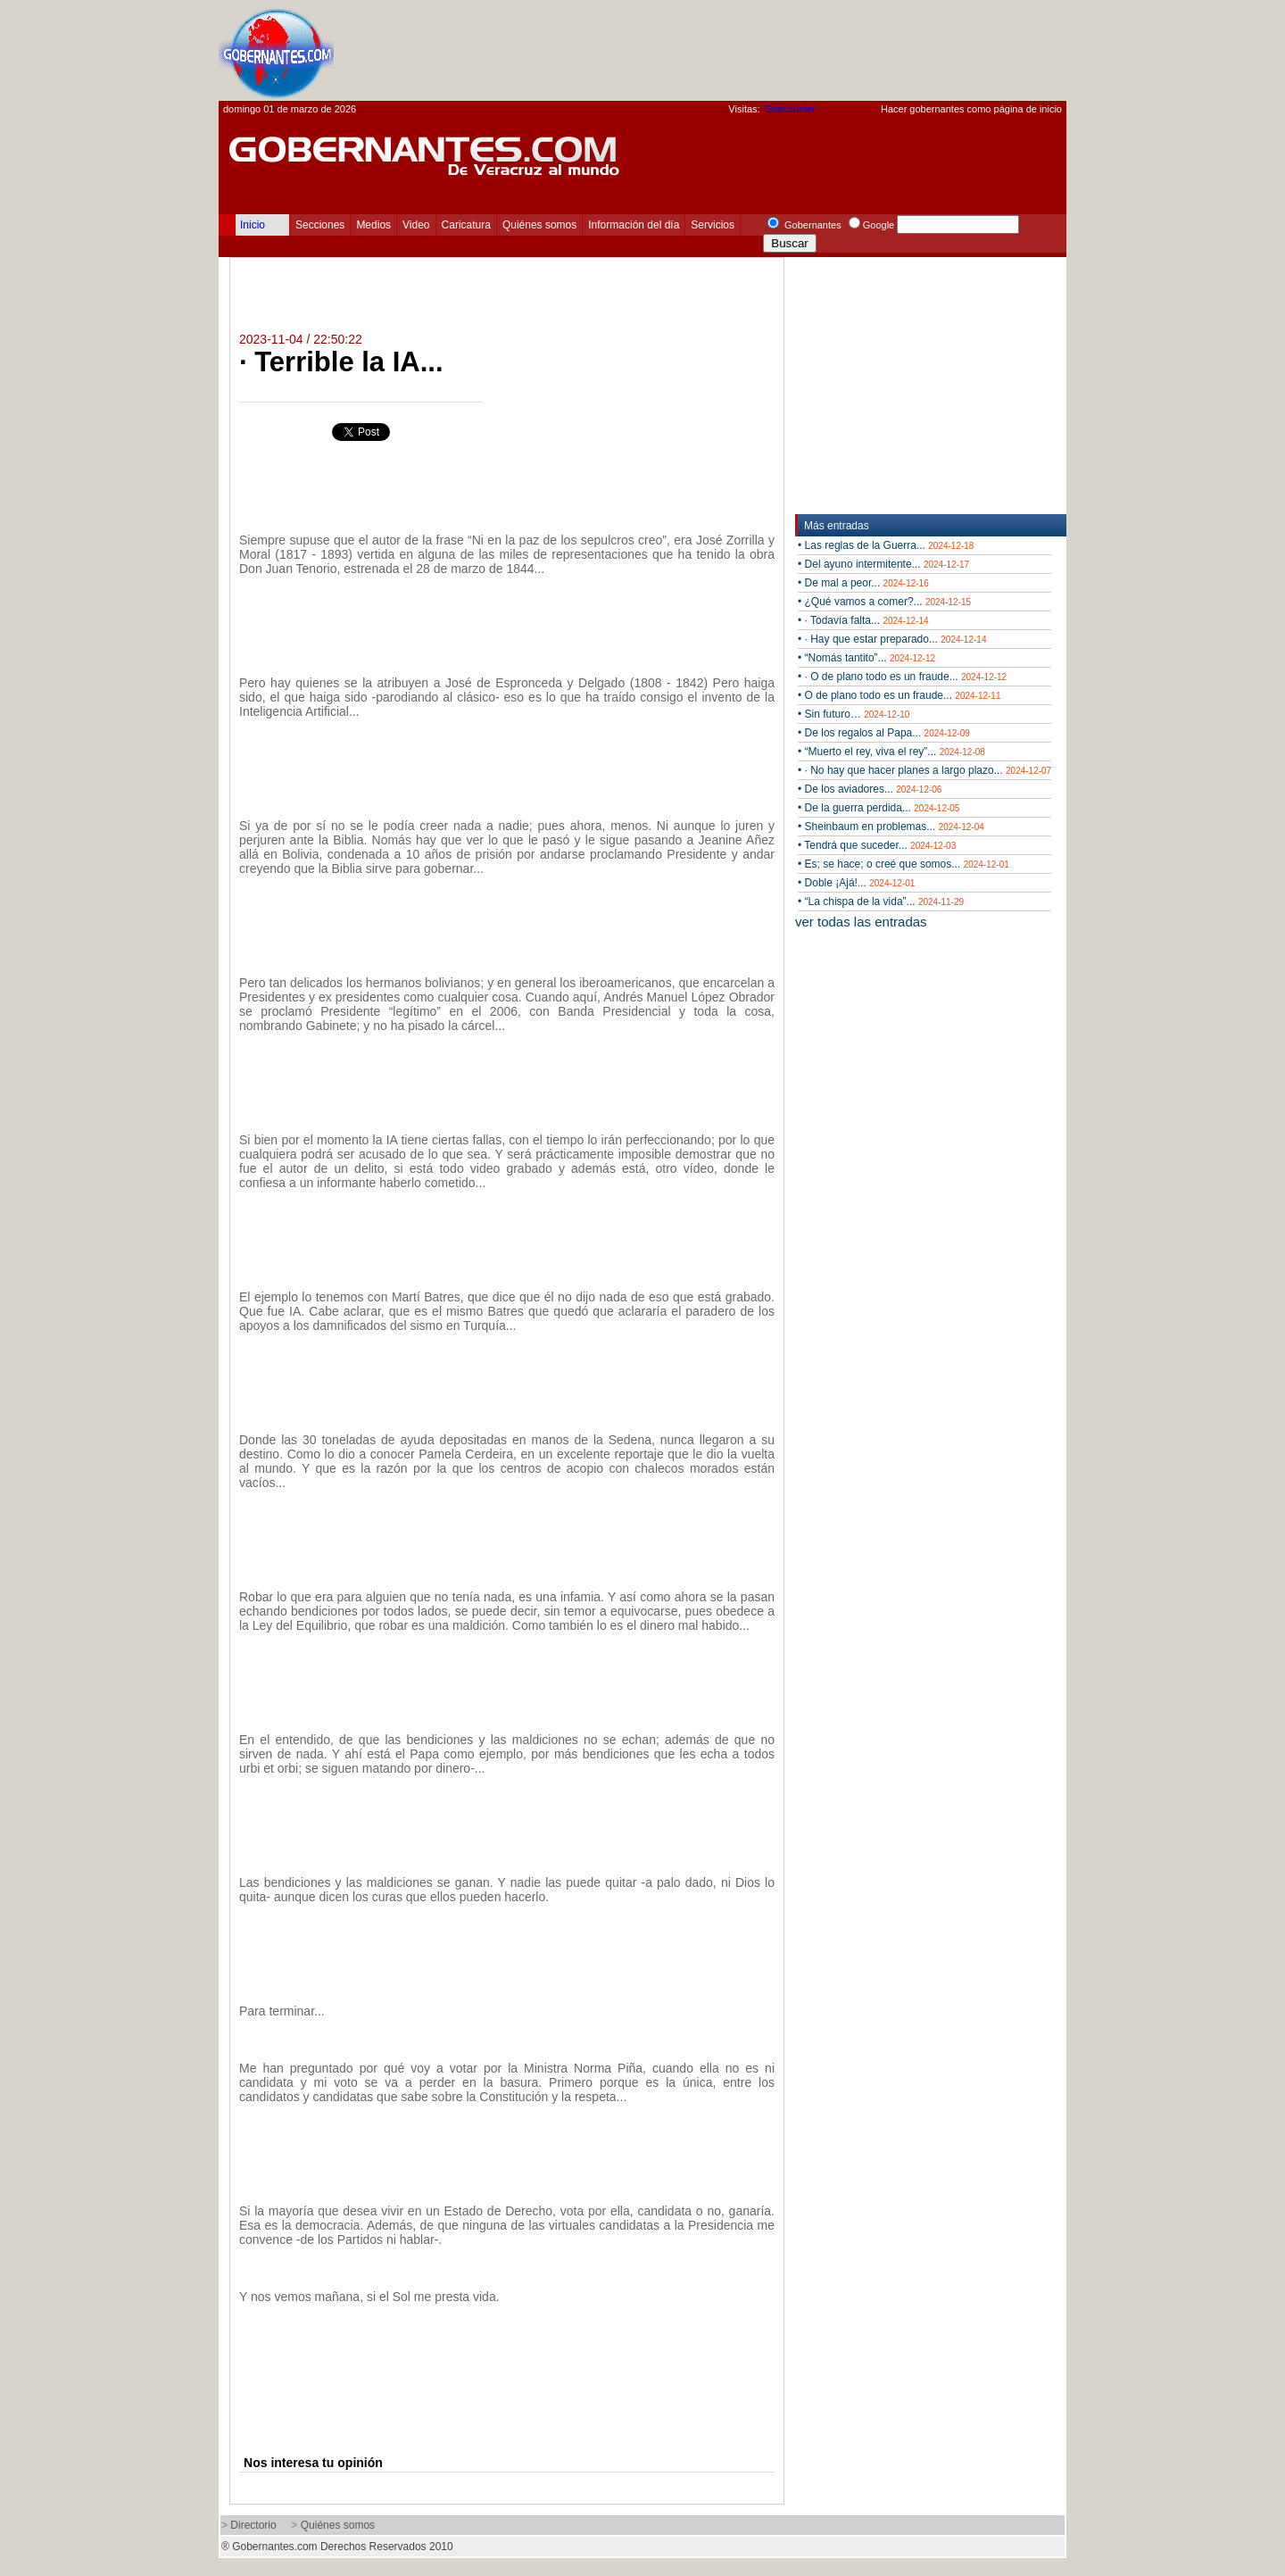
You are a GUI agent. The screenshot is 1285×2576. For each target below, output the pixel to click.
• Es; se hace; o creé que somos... (903, 864)
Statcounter (791, 109)
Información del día (633, 225)
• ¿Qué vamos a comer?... (884, 601)
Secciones (319, 225)
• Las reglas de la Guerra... (886, 545)
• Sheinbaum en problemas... (891, 826)
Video (415, 225)
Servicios (712, 225)
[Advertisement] (741, 50)
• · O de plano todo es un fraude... (902, 676)
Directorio (253, 2525)
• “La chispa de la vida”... (881, 901)
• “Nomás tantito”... (866, 658)
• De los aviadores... (869, 789)
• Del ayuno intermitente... (883, 564)
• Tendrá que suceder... (877, 845)
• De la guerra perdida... (878, 808)
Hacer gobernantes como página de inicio (971, 109)
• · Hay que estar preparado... (892, 639)
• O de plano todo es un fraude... (899, 695)
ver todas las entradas (861, 921)
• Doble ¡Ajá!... (856, 883)
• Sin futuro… (853, 714)
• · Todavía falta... (863, 620)
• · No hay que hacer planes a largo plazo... (924, 770)
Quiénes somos (539, 225)
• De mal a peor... (863, 583)
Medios (373, 225)
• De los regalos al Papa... (884, 733)
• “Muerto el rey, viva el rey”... (891, 751)
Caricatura (466, 225)
